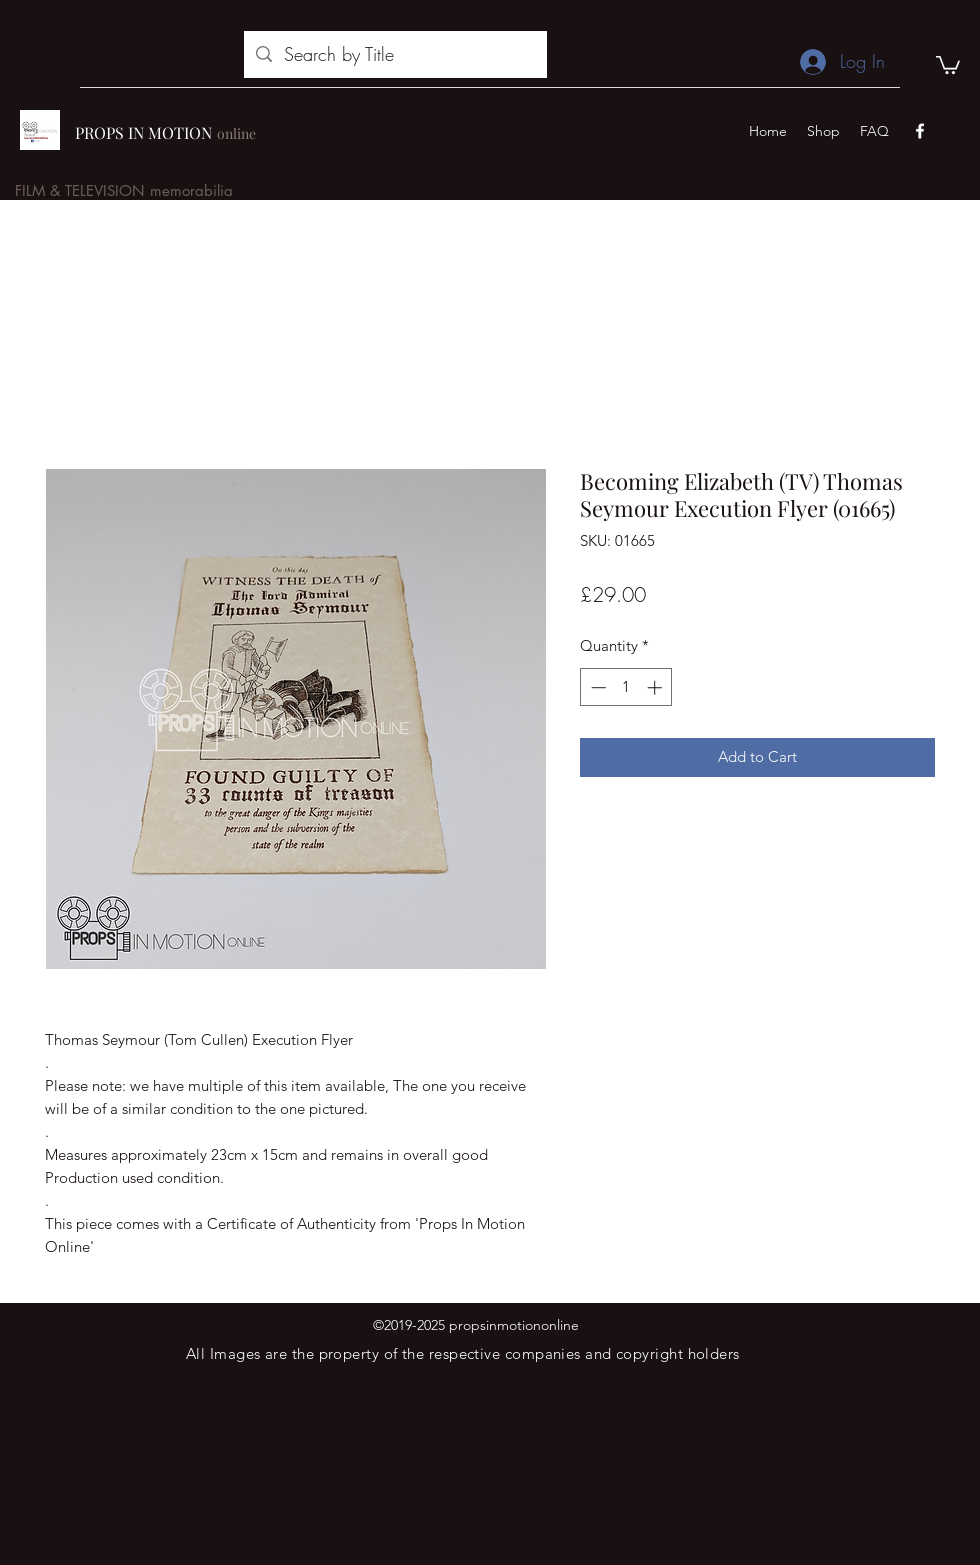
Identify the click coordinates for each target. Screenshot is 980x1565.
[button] (948, 64)
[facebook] (920, 131)
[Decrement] (596, 687)
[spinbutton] (626, 687)
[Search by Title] (394, 55)
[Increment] (656, 687)
